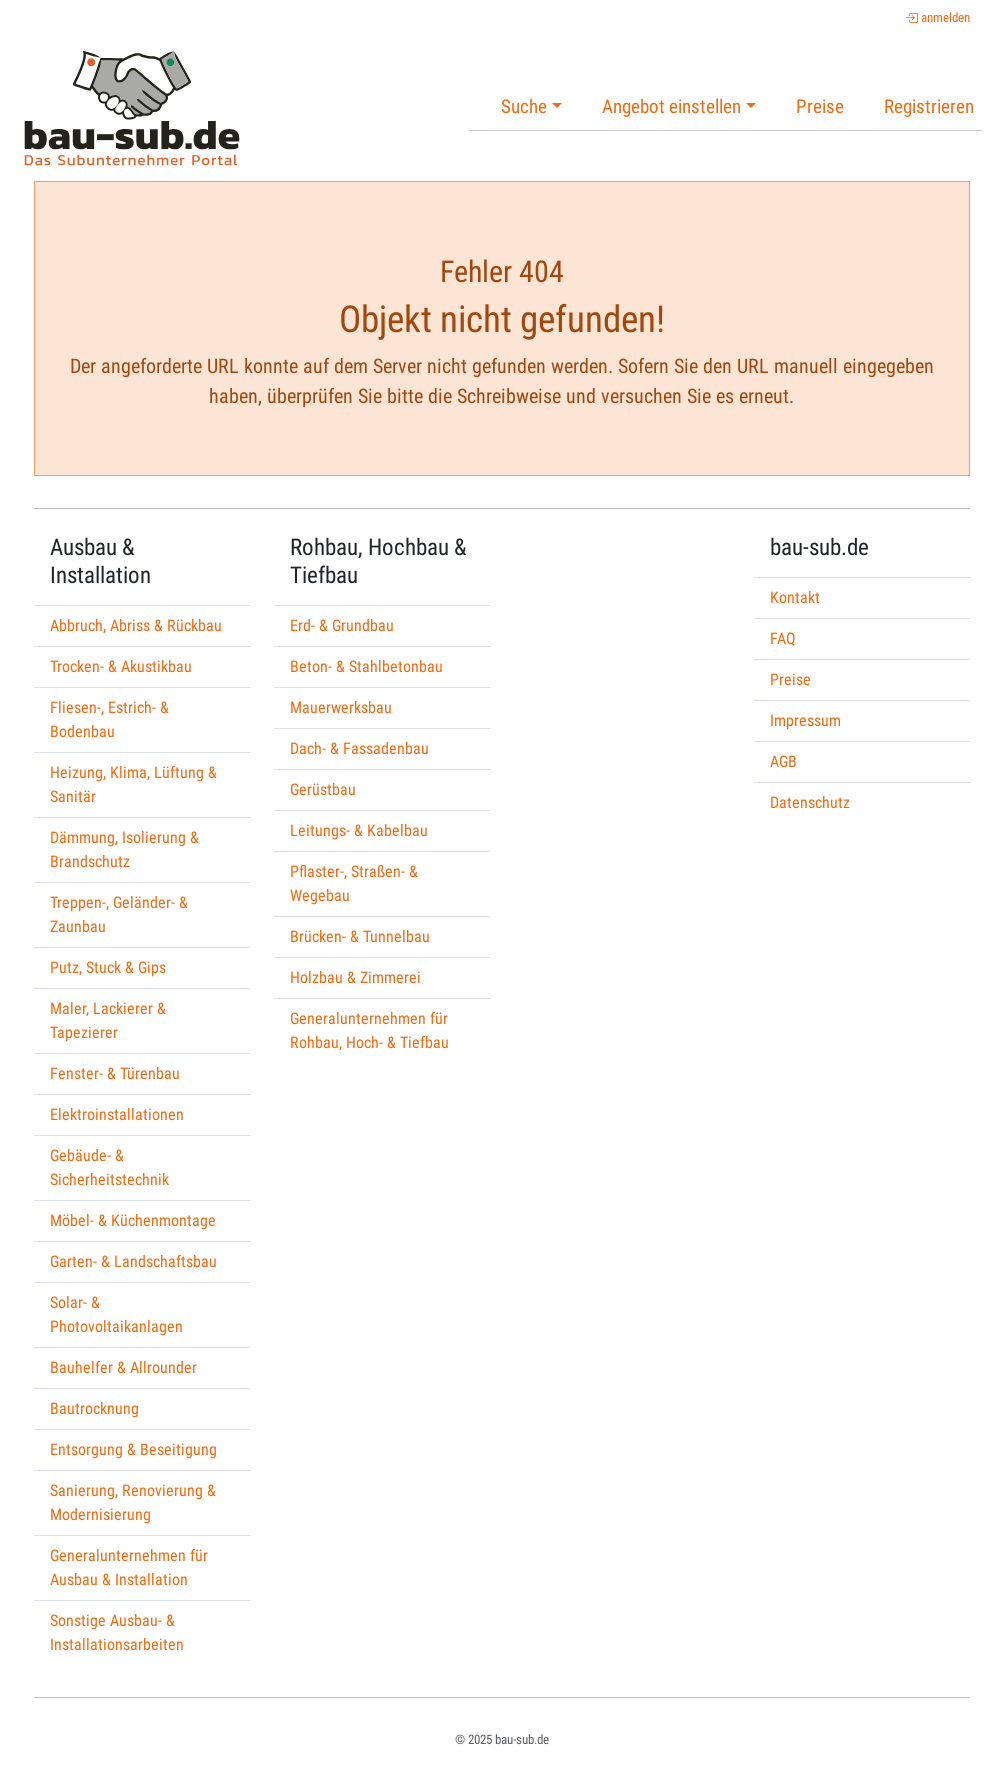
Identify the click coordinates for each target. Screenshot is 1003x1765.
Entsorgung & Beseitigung (133, 1449)
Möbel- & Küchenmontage (133, 1220)
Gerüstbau (323, 789)
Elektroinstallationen (117, 1114)
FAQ (783, 638)
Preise (820, 106)
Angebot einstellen (671, 106)
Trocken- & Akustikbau (121, 666)
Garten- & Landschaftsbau (133, 1261)
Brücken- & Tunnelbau (360, 936)
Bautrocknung (94, 1408)
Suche (524, 106)
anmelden (937, 17)
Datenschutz (810, 802)
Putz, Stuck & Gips (108, 967)
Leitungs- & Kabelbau (359, 830)
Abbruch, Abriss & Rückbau (136, 625)
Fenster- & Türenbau (115, 1073)
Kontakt (795, 597)
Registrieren (929, 106)
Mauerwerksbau (341, 707)
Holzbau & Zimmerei (355, 977)
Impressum (805, 720)
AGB (783, 761)
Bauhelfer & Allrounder (123, 1367)
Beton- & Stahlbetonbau (366, 666)
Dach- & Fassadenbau (359, 748)
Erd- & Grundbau (342, 625)
